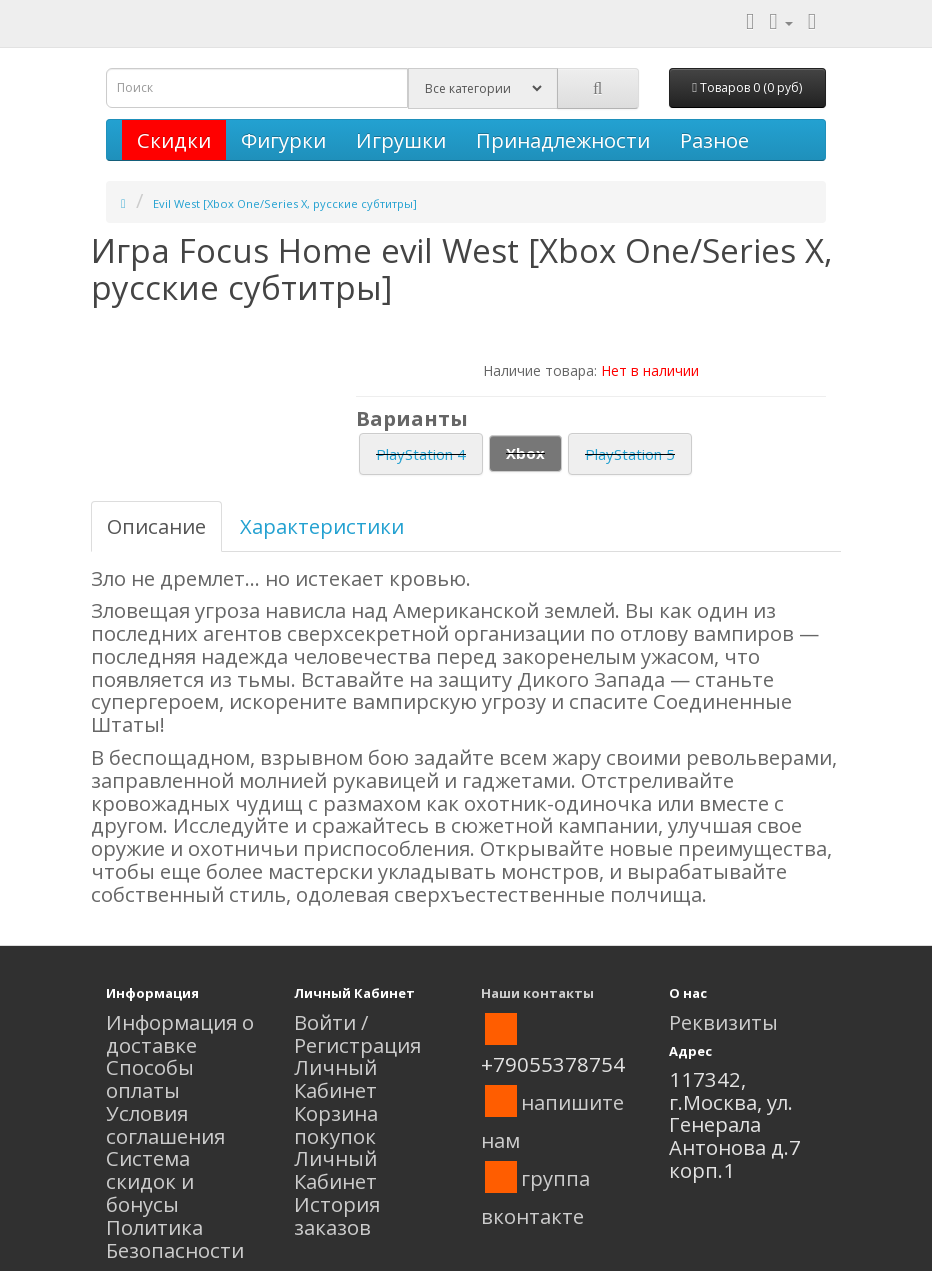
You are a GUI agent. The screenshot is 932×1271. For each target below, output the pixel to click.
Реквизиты (723, 1022)
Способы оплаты (150, 1078)
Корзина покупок (336, 1124)
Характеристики (322, 526)
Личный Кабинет (335, 1078)
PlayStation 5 (630, 454)
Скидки (174, 140)
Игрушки (401, 140)
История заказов (337, 1215)
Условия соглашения (165, 1124)
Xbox (525, 453)
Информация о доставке (180, 1033)
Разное (714, 140)
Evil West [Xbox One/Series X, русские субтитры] (285, 203)
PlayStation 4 (421, 454)
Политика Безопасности (175, 1238)
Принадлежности (563, 140)
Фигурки (283, 140)
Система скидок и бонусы (150, 1181)
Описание (156, 526)
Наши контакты (537, 993)
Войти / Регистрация (357, 1033)
